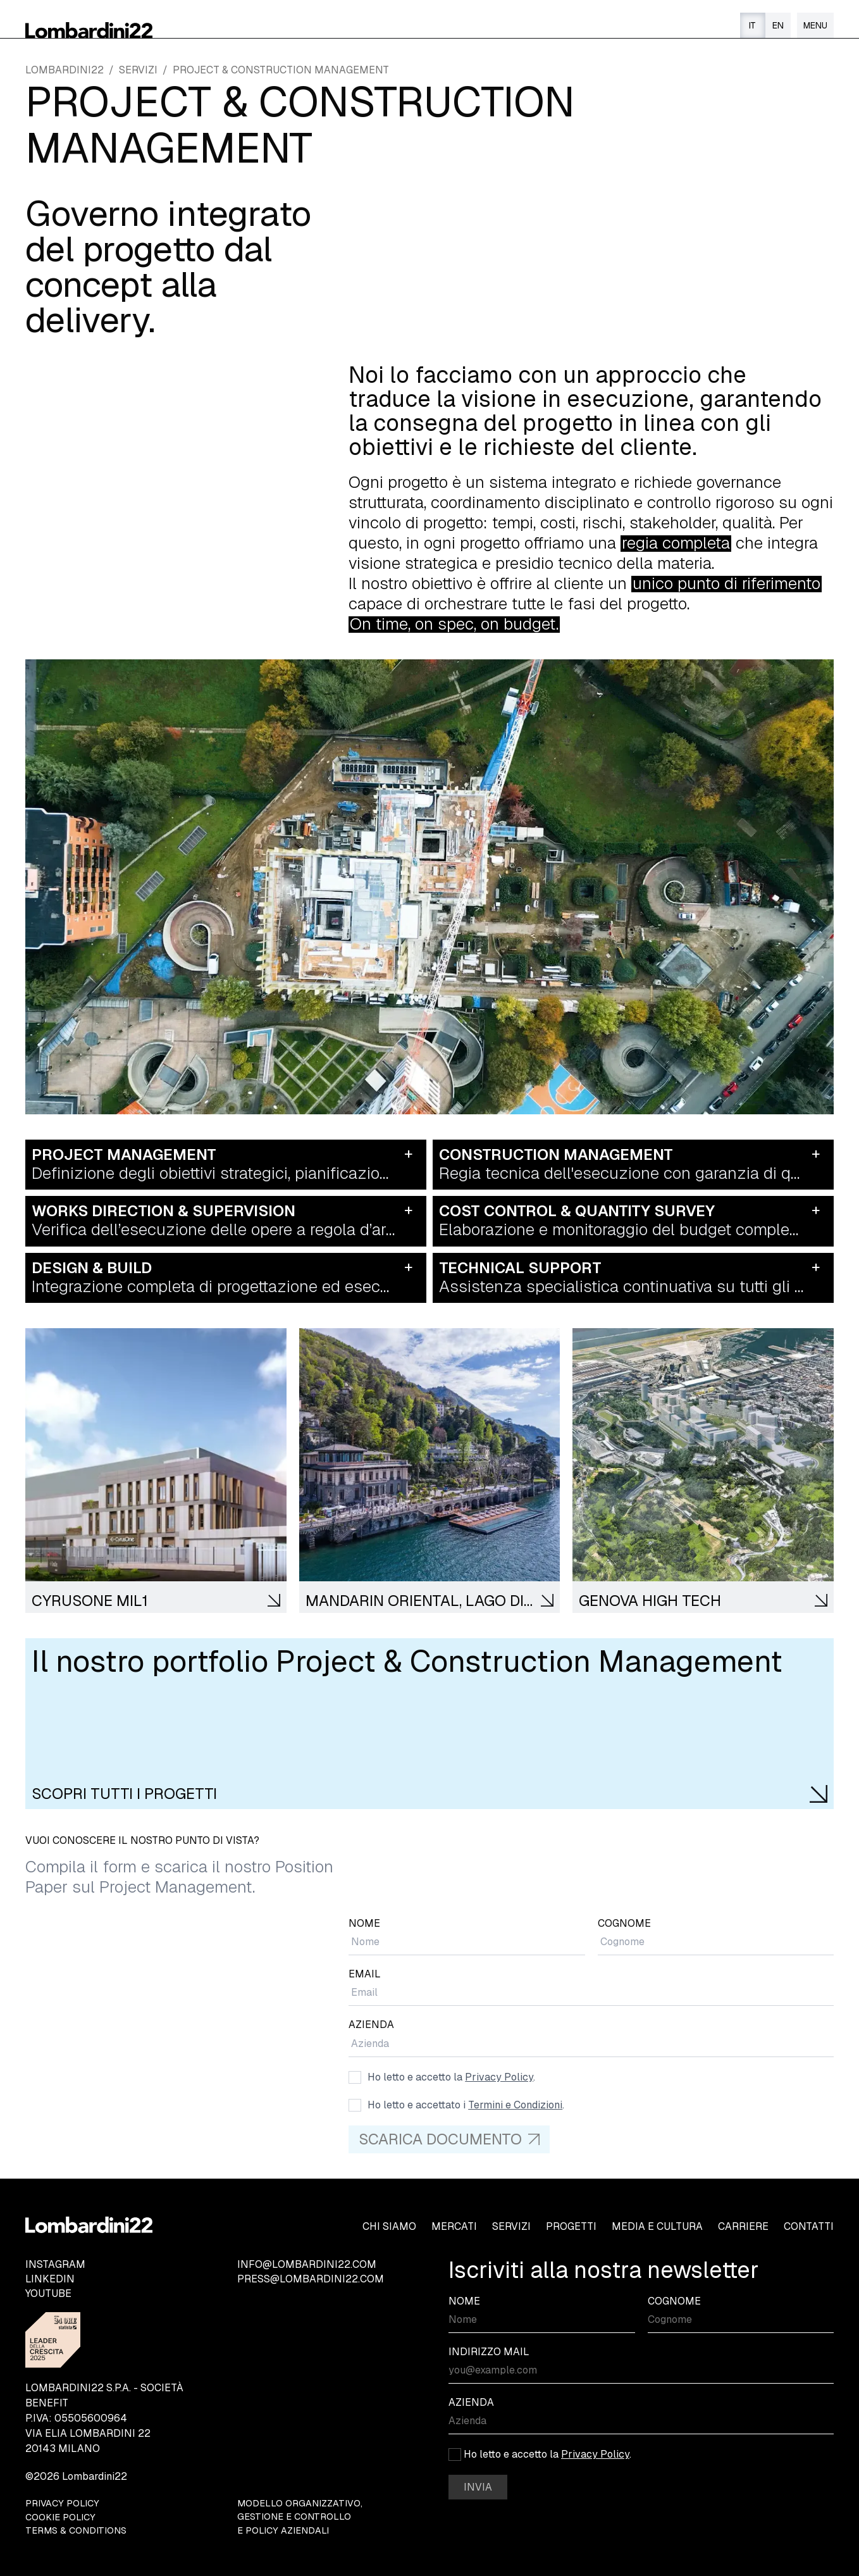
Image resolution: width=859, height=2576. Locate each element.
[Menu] (815, 25)
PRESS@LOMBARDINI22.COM (310, 2279)
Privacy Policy (499, 2077)
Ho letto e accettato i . (466, 2105)
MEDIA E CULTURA (657, 2226)
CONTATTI (809, 2226)
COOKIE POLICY (60, 2517)
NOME (364, 1923)
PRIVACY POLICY (62, 2503)
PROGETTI (571, 2226)
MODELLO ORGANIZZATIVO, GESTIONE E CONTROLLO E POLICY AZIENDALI (299, 2517)
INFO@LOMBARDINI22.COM (306, 2264)
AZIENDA (371, 2025)
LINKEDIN (50, 2279)
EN (778, 25)
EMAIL (365, 1974)
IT (752, 25)
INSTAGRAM (55, 2264)
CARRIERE (743, 2226)
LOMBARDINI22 (64, 70)
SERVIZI (138, 70)
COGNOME (624, 1923)
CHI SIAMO (389, 2226)
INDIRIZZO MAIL (488, 2352)
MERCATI (454, 2226)
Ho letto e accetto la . (451, 2077)
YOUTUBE (48, 2293)
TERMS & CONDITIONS (76, 2530)
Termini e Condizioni (515, 2105)
